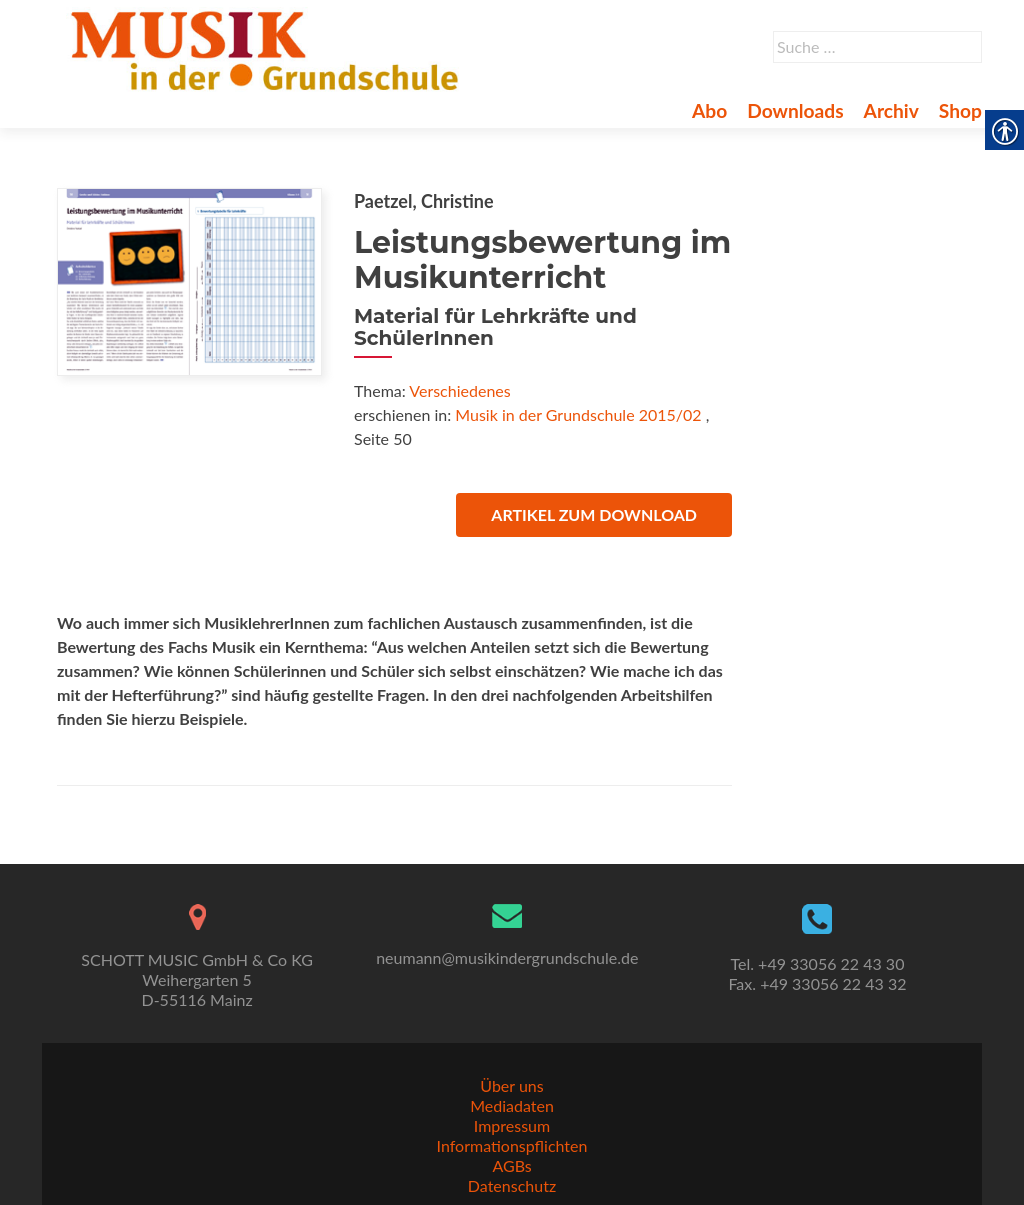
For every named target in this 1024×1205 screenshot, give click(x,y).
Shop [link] (960, 110)
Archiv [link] (891, 110)
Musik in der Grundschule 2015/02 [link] (578, 414)
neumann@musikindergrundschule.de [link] (507, 957)
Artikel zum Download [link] (594, 514)
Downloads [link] (795, 110)
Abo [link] (709, 110)
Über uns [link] (511, 1085)
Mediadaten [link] (512, 1105)
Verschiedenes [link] (459, 390)
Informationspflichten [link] (512, 1145)
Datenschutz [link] (512, 1185)
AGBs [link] (511, 1165)
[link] (268, 48)
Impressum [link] (512, 1125)
